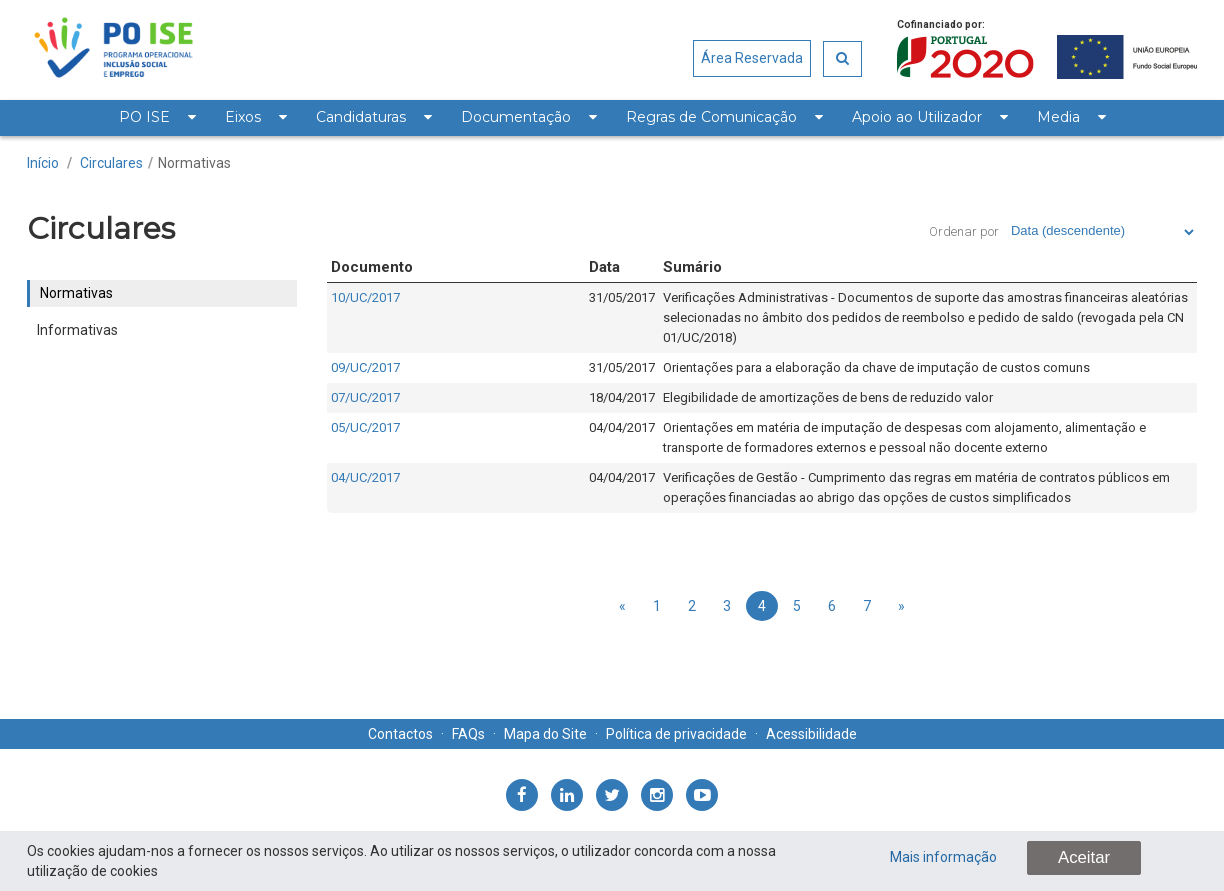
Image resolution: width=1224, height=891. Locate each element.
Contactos (400, 734)
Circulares (111, 163)
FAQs (468, 734)
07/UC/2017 (365, 397)
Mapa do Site (545, 734)
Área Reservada (752, 58)
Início (43, 163)
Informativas (77, 330)
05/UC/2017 (365, 427)
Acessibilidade (811, 734)
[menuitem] (157, 118)
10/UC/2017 (365, 297)
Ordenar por (964, 231)
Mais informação (943, 857)
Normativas (194, 163)
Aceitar (1084, 857)
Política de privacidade (676, 734)
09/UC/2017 (365, 367)
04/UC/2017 (365, 477)
